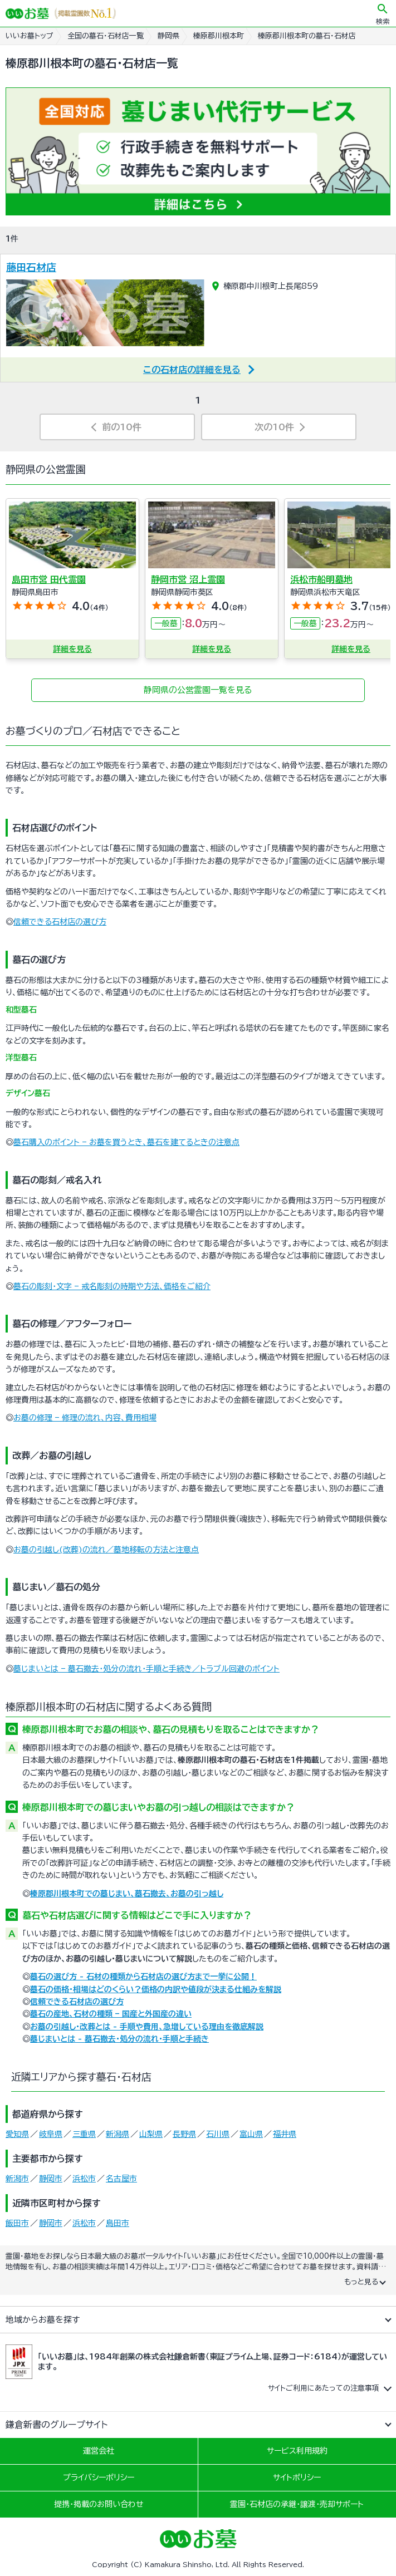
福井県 (284, 2134)
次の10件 (274, 426)
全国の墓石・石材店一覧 (105, 36)
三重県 (84, 2134)
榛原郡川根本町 (218, 36)
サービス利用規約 (297, 2451)
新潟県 (117, 2134)
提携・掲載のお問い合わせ (99, 2504)
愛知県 (17, 2134)
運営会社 (98, 2451)
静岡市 (50, 2178)
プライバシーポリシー (98, 2477)
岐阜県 (50, 2134)
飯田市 (17, 2223)
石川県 (217, 2134)
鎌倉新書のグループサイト (56, 2424)
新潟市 (17, 2178)
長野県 (184, 2134)
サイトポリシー (297, 2477)
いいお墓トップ (29, 36)
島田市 (117, 2223)
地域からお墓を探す (43, 2320)
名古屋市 (121, 2178)
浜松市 (84, 2178)
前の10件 (121, 426)
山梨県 (151, 2134)
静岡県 (168, 36)
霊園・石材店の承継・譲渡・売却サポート (297, 2504)
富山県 (251, 2134)
